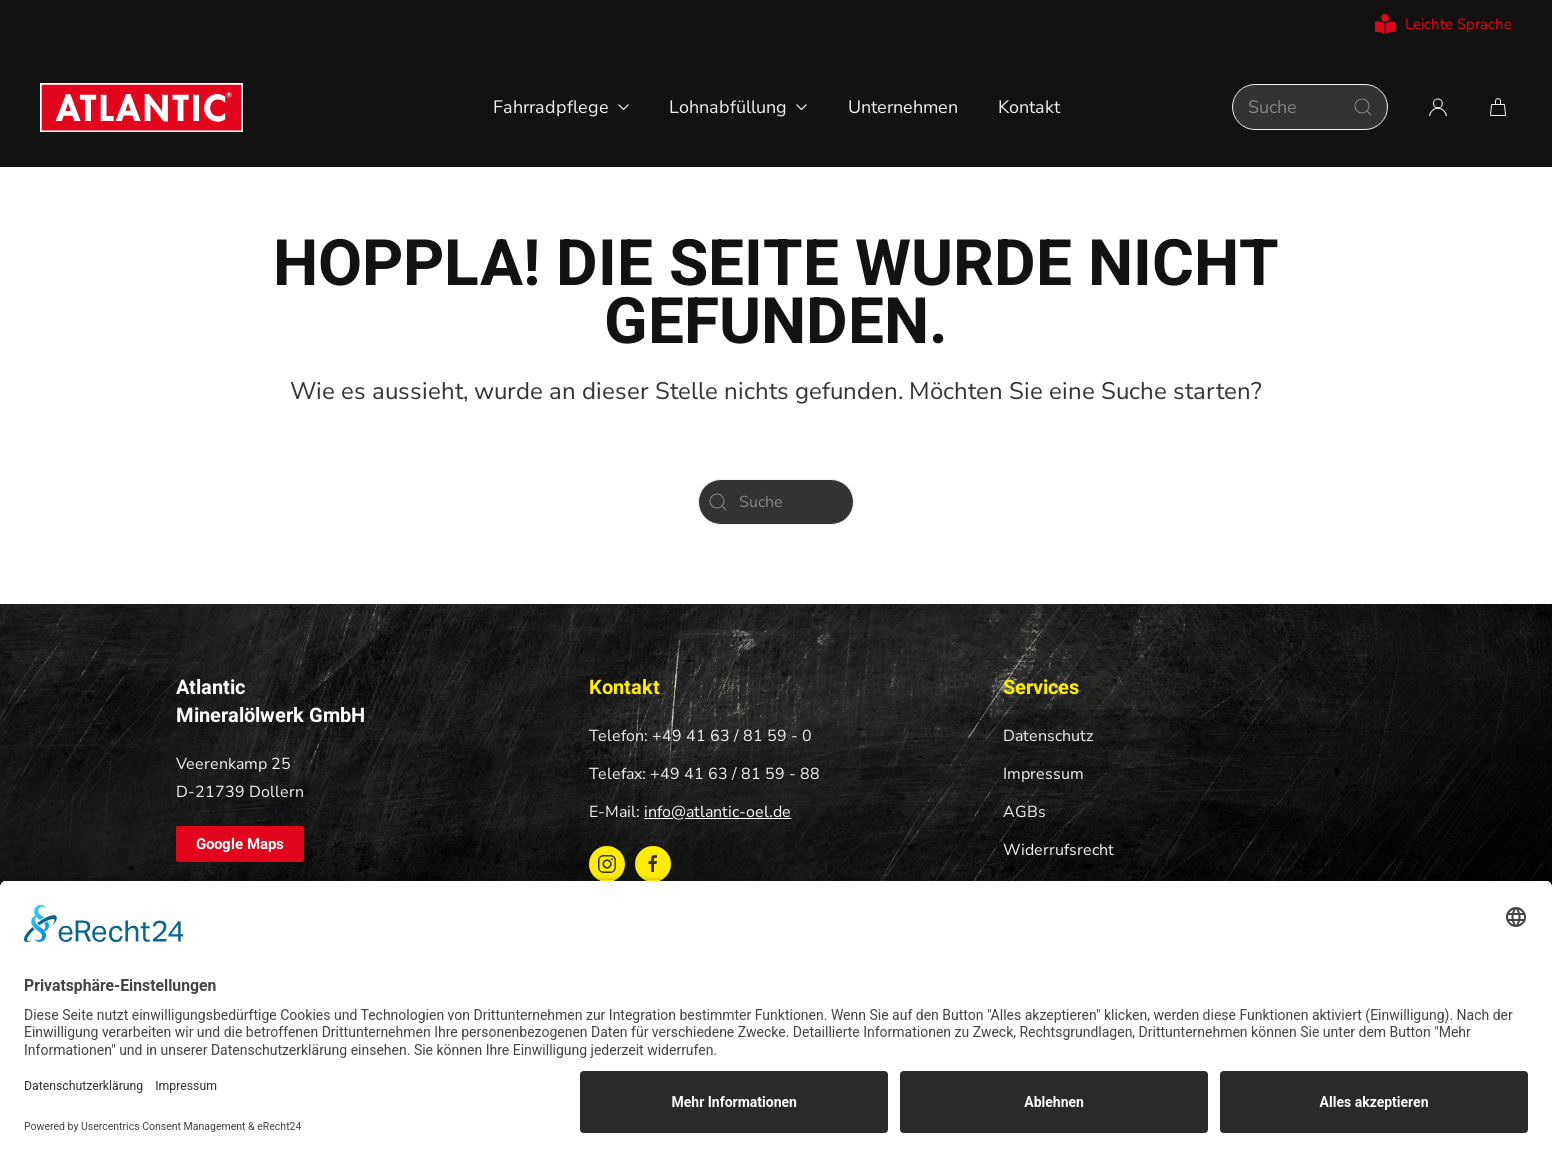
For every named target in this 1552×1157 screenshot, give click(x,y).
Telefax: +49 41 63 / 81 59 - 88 (704, 774)
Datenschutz (1048, 736)
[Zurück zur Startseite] (141, 107)
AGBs (1024, 812)
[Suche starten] (1363, 107)
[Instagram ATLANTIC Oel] (607, 864)
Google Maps (240, 844)
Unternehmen (903, 107)
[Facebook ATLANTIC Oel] (653, 864)
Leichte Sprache (1443, 24)
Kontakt (1029, 107)
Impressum (1043, 774)
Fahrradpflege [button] (561, 107)
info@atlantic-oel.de (717, 812)
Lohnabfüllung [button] (738, 107)
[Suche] (1309, 107)
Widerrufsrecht (1058, 850)
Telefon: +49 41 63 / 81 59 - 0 (700, 736)
